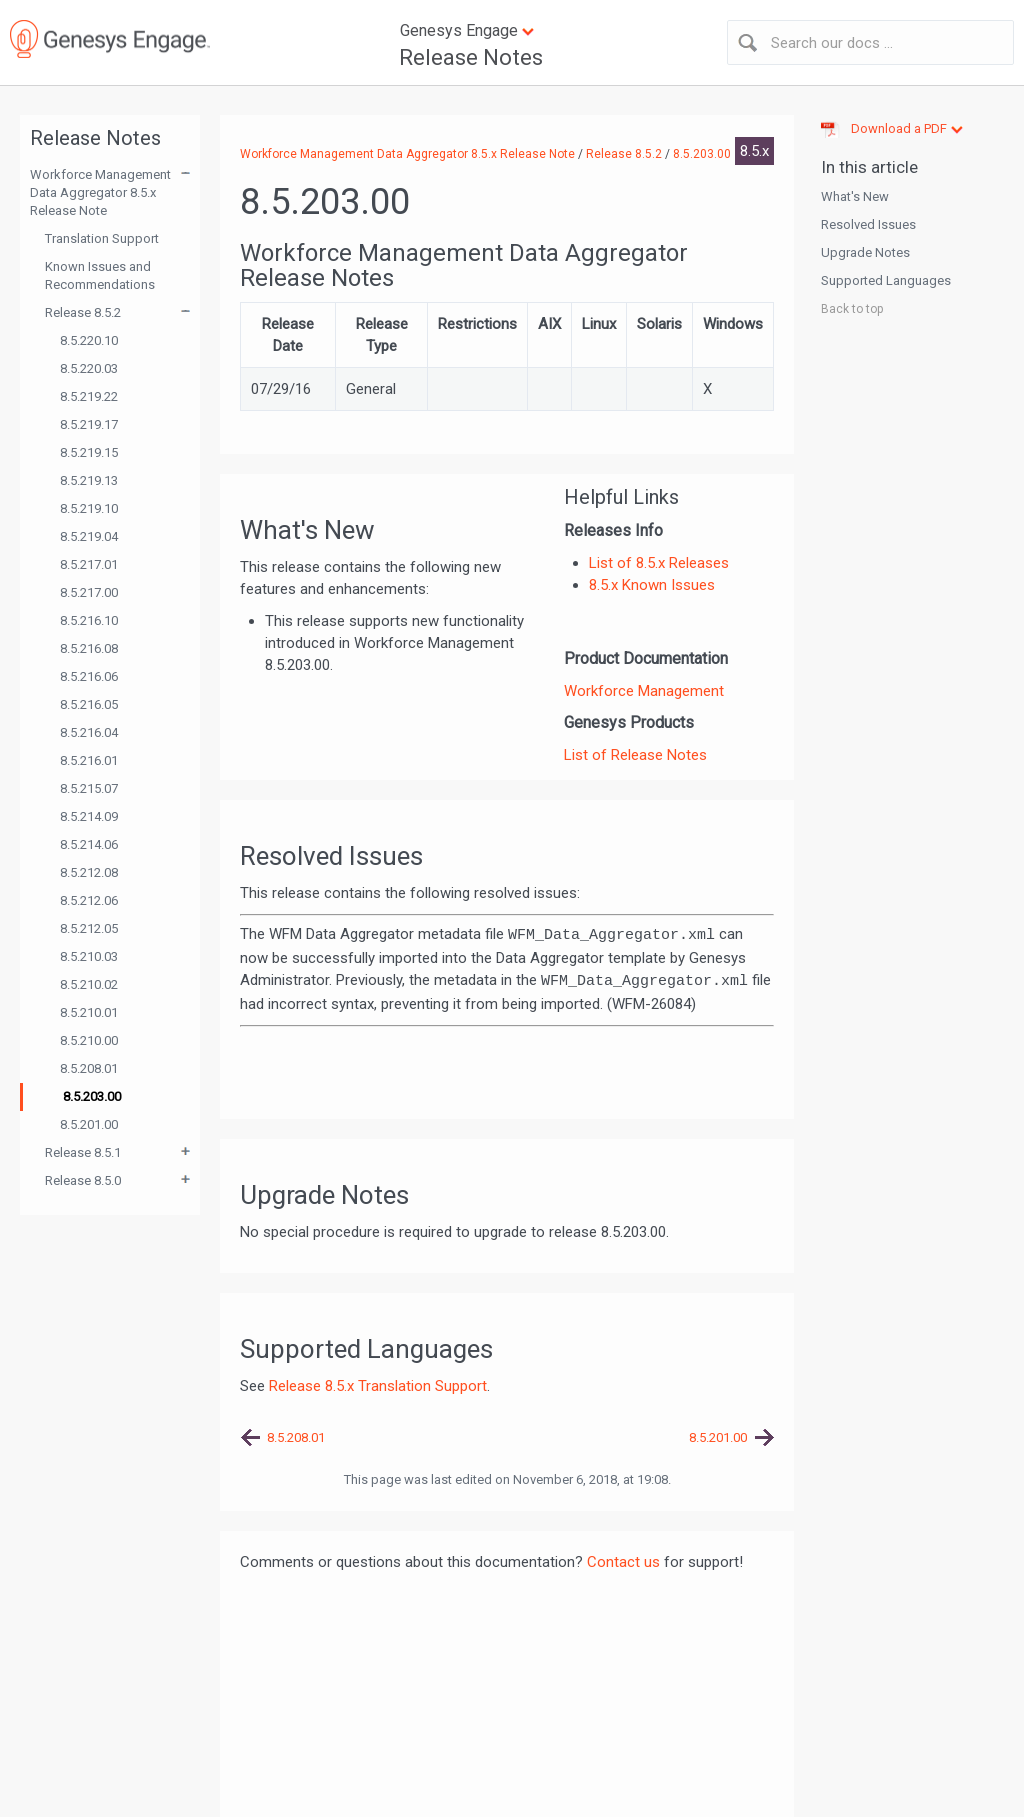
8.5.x (754, 151)
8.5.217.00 (89, 592)
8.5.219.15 (89, 452)
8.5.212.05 (89, 928)
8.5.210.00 (89, 1040)
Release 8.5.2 (83, 312)
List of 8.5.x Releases (659, 563)
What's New (855, 196)
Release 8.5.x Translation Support (378, 1386)
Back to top (852, 309)
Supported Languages (886, 280)
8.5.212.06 (89, 900)
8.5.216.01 (89, 760)
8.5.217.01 (89, 564)
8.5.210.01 (89, 1012)
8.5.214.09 (89, 816)
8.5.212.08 (89, 872)
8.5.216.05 (89, 704)
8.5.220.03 (89, 368)
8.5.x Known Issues (652, 585)
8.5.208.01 (89, 1068)
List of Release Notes (635, 755)
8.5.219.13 (89, 480)
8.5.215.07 (89, 788)
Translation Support (102, 238)
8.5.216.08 (89, 648)
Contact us (623, 1562)
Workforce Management (644, 691)
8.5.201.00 (89, 1124)
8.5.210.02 (89, 984)
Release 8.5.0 (83, 1180)
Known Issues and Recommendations (100, 275)
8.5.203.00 (92, 1096)
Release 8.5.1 (83, 1152)
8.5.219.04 (89, 536)
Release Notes (471, 57)
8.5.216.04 (89, 732)
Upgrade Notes (865, 252)
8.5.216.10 (89, 620)
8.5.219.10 (89, 508)
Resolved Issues (868, 224)
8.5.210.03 (89, 956)
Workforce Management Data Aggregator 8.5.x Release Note (100, 192)
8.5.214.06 (89, 844)
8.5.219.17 (89, 424)
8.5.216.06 (89, 676)
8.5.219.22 (89, 396)
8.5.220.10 (89, 340)
